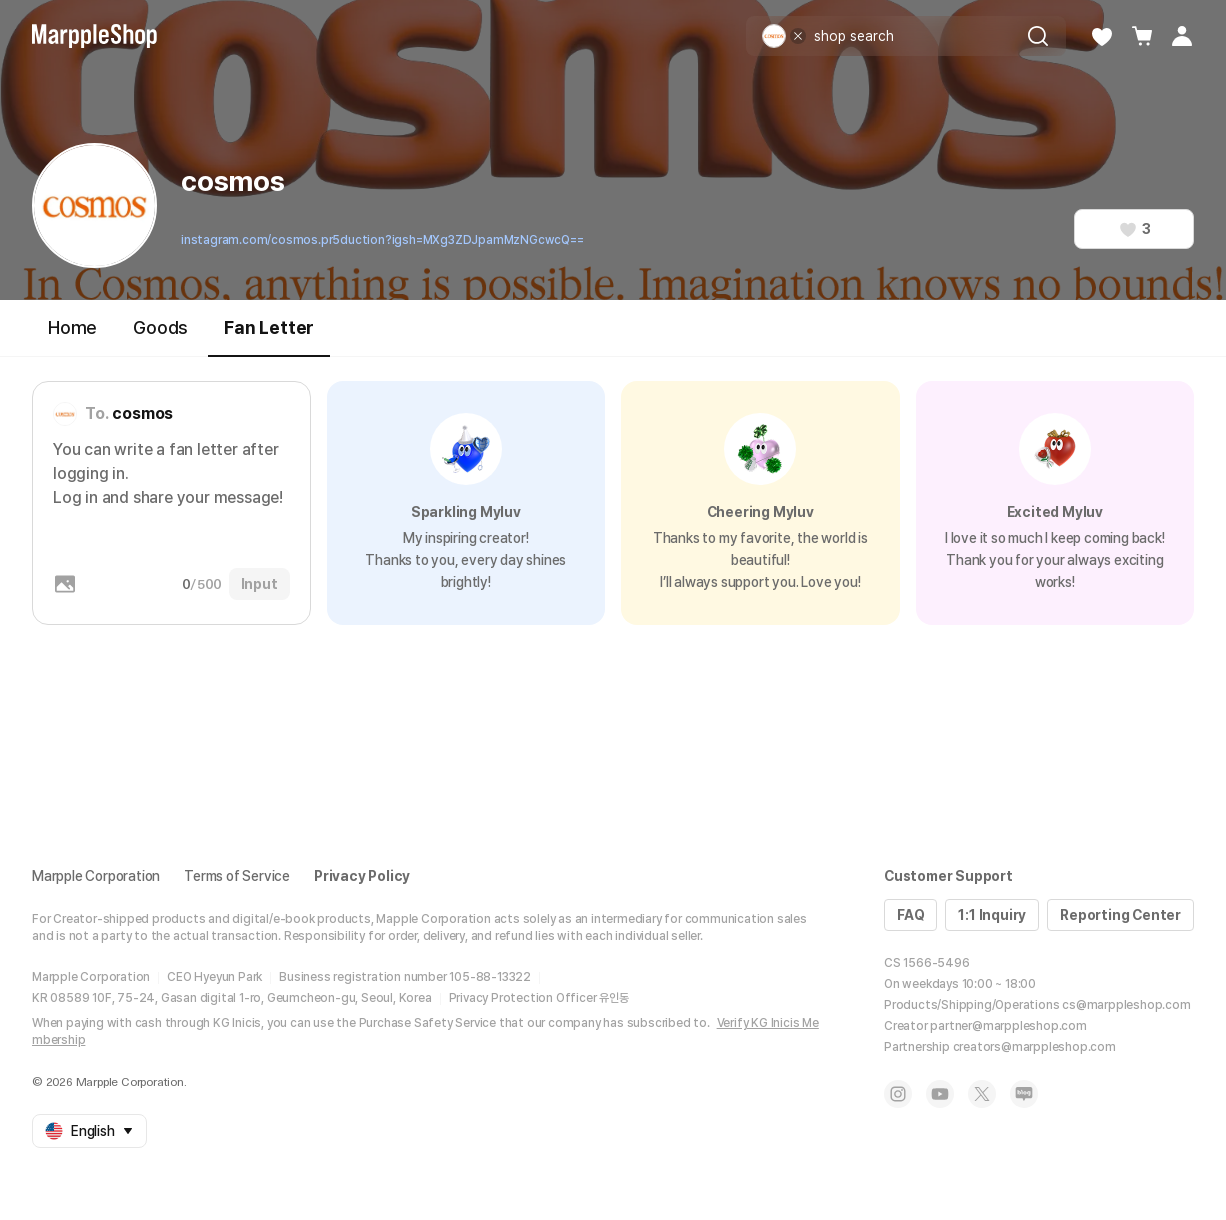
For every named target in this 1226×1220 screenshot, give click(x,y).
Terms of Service (237, 876)
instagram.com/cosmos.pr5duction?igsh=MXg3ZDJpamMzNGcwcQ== (382, 240)
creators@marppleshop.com (1034, 1047)
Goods (160, 327)
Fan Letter (269, 336)
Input (259, 584)
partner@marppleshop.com (1008, 1026)
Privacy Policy (362, 876)
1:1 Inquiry (992, 915)
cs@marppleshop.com (1126, 1005)
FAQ (910, 915)
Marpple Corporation (96, 876)
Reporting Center (1120, 915)
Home (72, 327)
